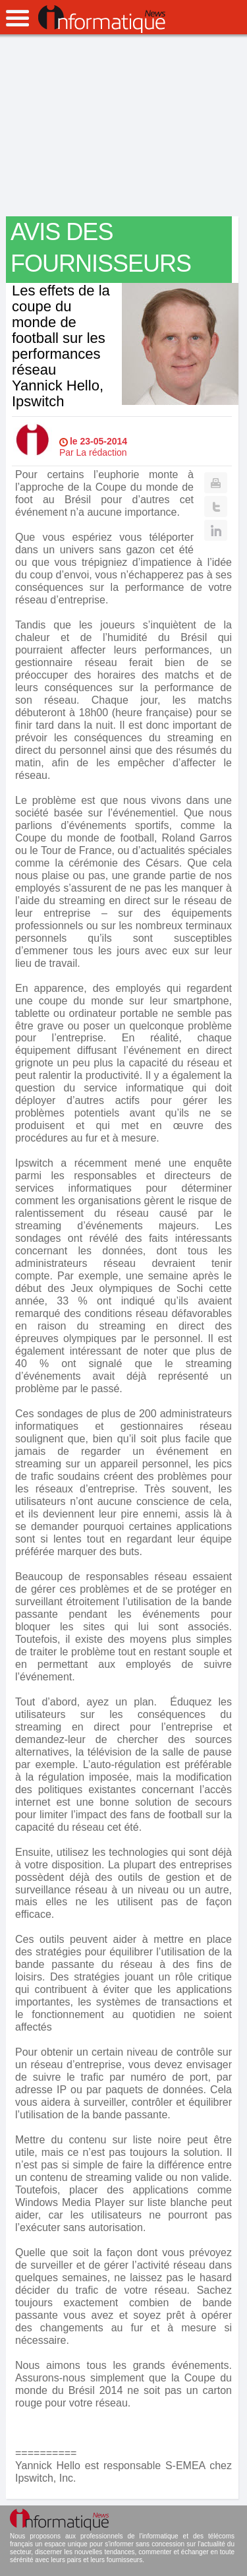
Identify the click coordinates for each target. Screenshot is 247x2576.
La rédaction (101, 452)
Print (215, 482)
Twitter (215, 506)
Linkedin (215, 530)
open (17, 18)
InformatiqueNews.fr (101, 19)
